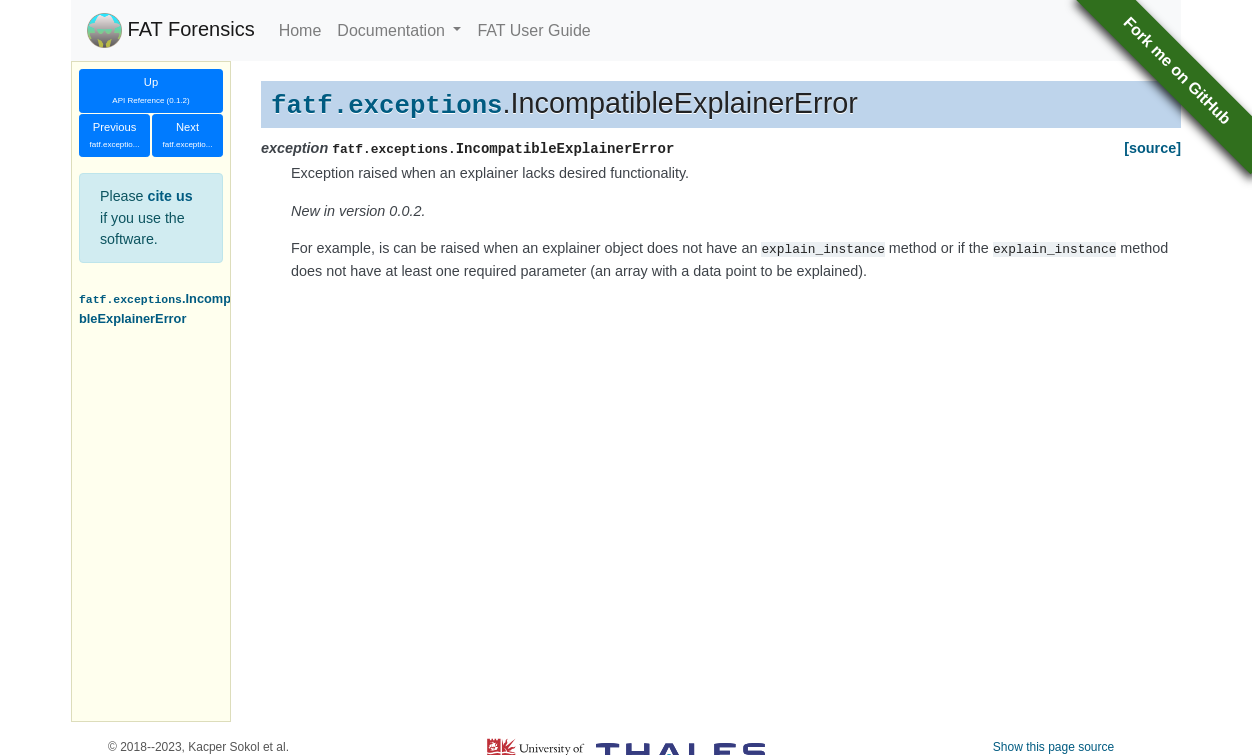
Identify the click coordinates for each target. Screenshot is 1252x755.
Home (300, 30)
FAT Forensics (171, 30)
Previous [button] (115, 135)
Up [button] (150, 90)
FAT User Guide (533, 30)
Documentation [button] (393, 30)
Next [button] (188, 135)
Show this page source (1053, 747)
